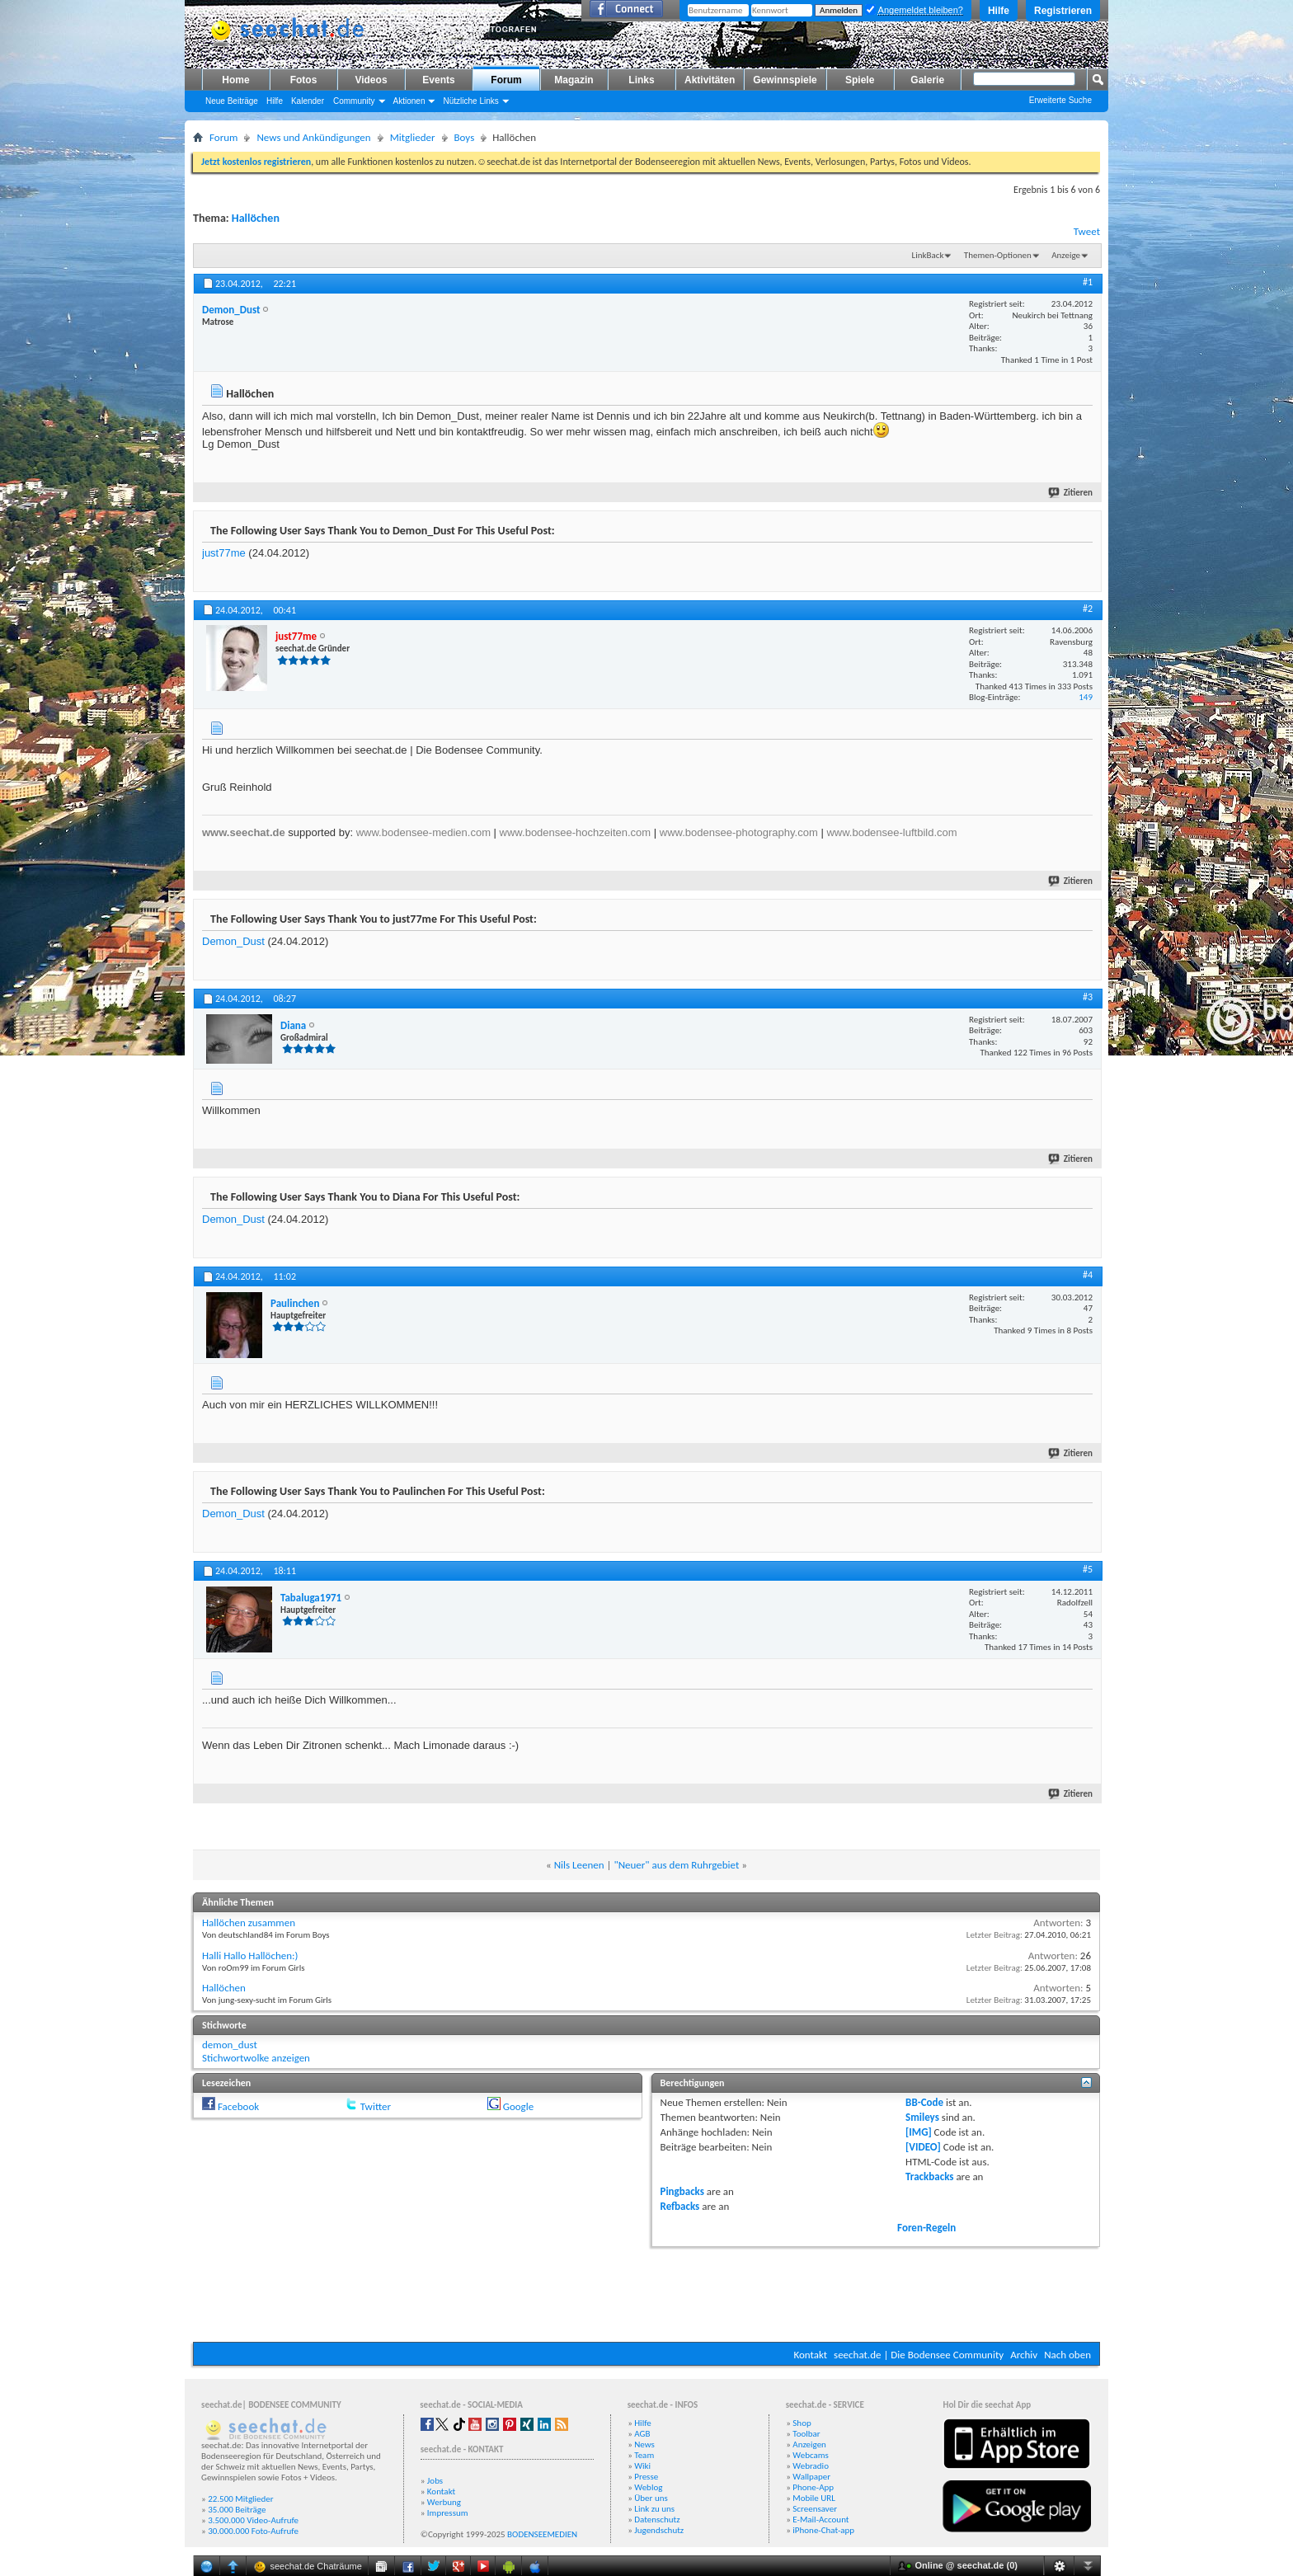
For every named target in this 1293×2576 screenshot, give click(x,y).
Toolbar (806, 2433)
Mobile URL (813, 2498)
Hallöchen (256, 218)
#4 (1088, 1275)
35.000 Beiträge (237, 2509)
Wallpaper (811, 2476)
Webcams (810, 2455)
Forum (506, 80)
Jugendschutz (659, 2530)
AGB (642, 2433)
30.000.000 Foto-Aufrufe (253, 2531)
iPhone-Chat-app (823, 2530)
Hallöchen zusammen (248, 1922)
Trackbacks (929, 2176)
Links (641, 80)
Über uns (651, 2498)
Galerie (927, 80)
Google (518, 2106)
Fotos (303, 80)
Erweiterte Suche (1060, 100)
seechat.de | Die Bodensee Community (919, 2354)
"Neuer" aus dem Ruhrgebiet (676, 1865)
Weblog (648, 2487)
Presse (646, 2476)
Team (644, 2455)
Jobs (435, 2480)
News (644, 2444)
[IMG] (918, 2132)
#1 (1088, 282)
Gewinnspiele (784, 80)
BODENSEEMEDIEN (542, 2534)
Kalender (307, 101)
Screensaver (814, 2508)
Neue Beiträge (231, 101)
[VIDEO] (923, 2147)
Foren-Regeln (926, 2227)
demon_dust (229, 2044)
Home (235, 80)
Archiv (1023, 2354)
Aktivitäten (709, 80)
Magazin (573, 80)
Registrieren (1063, 10)
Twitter (375, 2106)
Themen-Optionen (998, 255)
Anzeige (1065, 255)
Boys (464, 137)
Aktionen (409, 101)
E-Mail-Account (820, 2519)
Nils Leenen (579, 1865)
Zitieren (1071, 492)
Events (438, 80)
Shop (801, 2423)
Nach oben (1067, 2354)
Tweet (1087, 231)
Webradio (810, 2466)
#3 (1088, 997)
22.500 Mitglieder (241, 2499)
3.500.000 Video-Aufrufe (253, 2520)
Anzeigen (809, 2444)
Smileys (922, 2117)
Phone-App (813, 2487)
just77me (224, 553)
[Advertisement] (646, 2292)
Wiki (642, 2466)
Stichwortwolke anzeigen (256, 2058)
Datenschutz (656, 2519)
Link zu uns (654, 2508)
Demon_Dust (233, 941)
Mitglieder (412, 137)
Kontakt (810, 2354)
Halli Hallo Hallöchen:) (250, 1955)
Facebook (238, 2106)
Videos (371, 80)
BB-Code (924, 2102)
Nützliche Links (470, 101)
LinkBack (928, 255)
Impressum (447, 2513)
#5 (1088, 1569)
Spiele (859, 80)
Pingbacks (682, 2191)
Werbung (444, 2502)
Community (354, 101)
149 (1086, 697)
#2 (1088, 608)
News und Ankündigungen (313, 137)
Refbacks (680, 2206)
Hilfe (998, 10)
